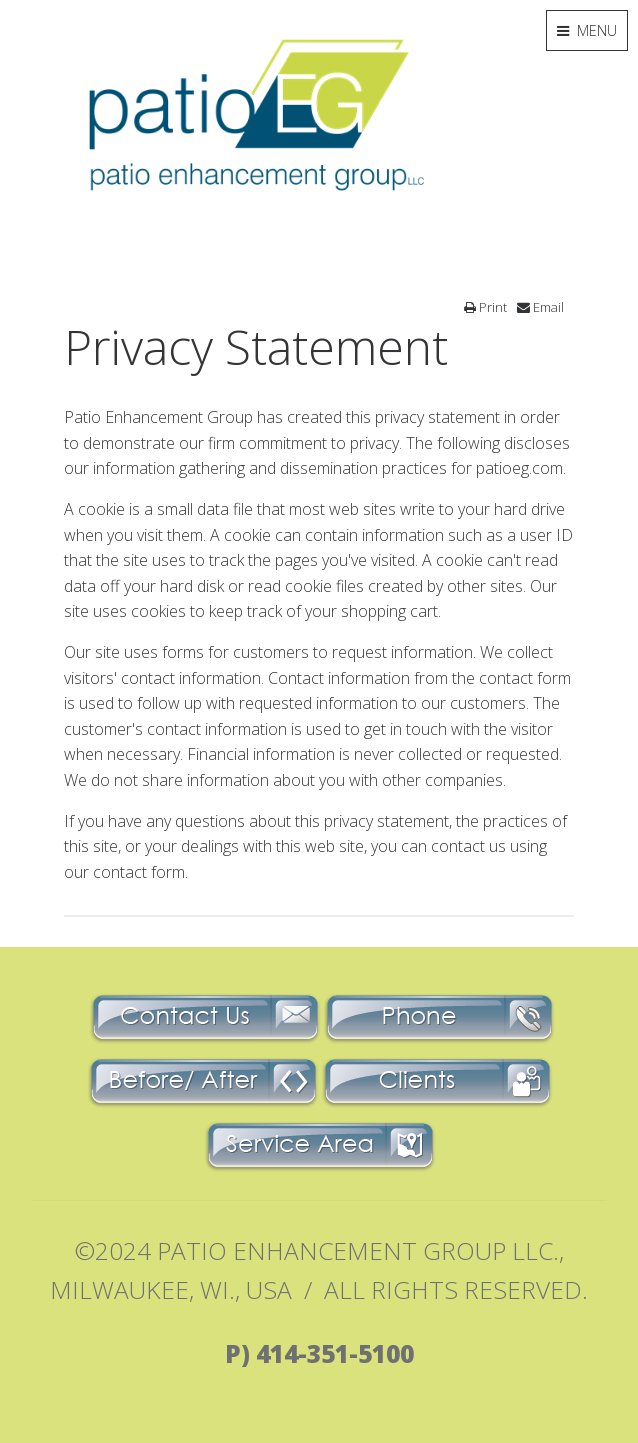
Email (540, 307)
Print (485, 307)
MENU (587, 30)
